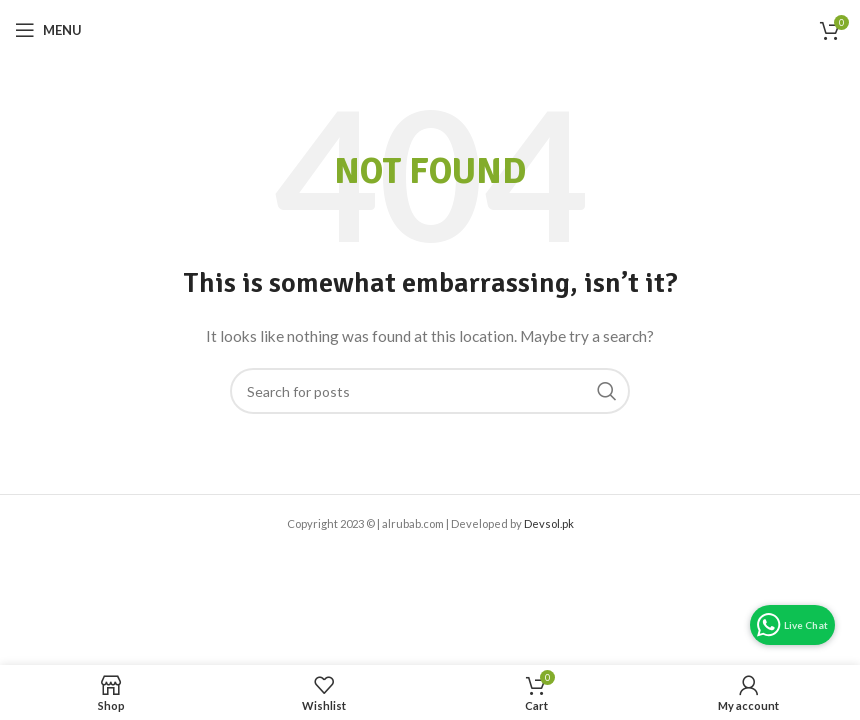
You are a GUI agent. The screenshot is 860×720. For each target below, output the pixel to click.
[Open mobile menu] (48, 30)
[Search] (430, 391)
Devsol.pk (549, 523)
